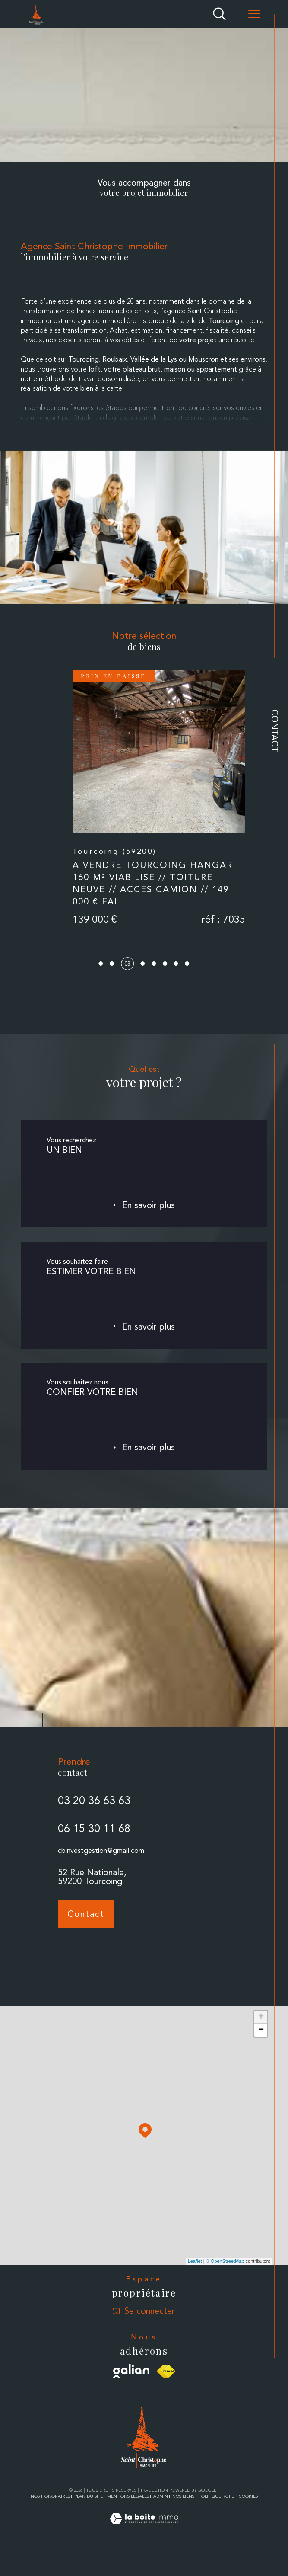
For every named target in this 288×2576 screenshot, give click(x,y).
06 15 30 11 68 (94, 1866)
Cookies (248, 2517)
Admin (160, 2517)
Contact (274, 730)
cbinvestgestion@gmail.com (101, 1888)
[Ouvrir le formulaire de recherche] (219, 14)
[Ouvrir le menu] (254, 14)
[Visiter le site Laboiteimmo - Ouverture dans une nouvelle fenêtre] (144, 2549)
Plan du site (88, 2517)
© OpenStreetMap (225, 2281)
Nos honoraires (50, 2517)
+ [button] (261, 2037)
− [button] (261, 2050)
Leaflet (195, 2281)
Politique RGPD (216, 2517)
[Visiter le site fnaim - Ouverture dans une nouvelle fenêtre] (166, 2392)
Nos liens (183, 2517)
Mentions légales (128, 2517)
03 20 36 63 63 (94, 1838)
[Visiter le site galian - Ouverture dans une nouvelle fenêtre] (131, 2391)
